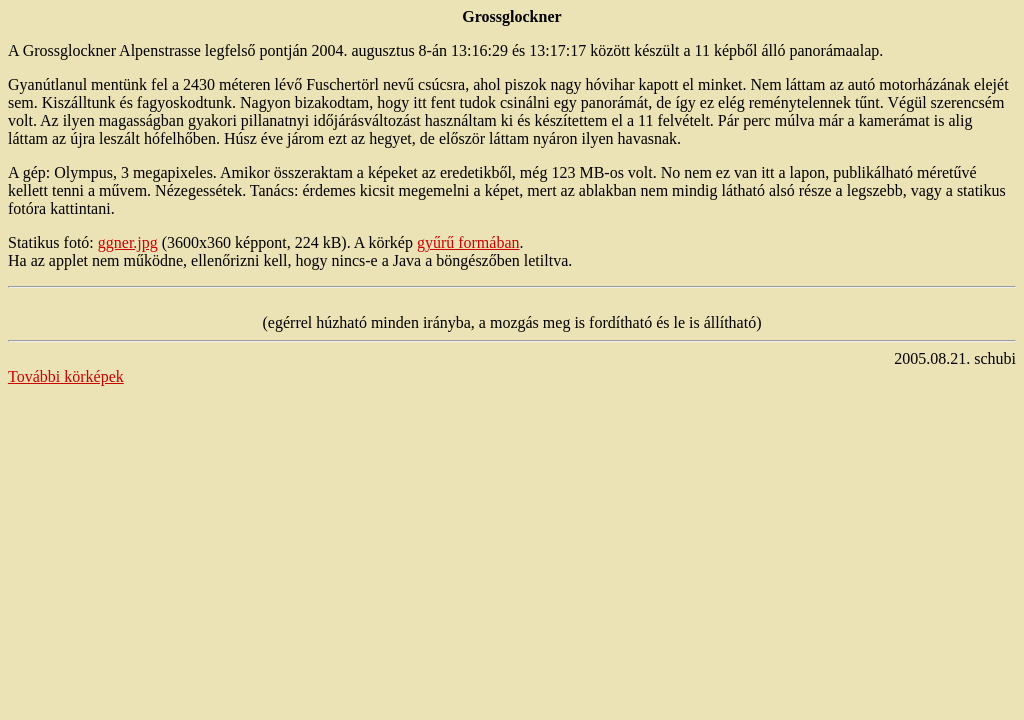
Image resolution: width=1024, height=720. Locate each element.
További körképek (66, 376)
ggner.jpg (128, 242)
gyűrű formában (468, 242)
